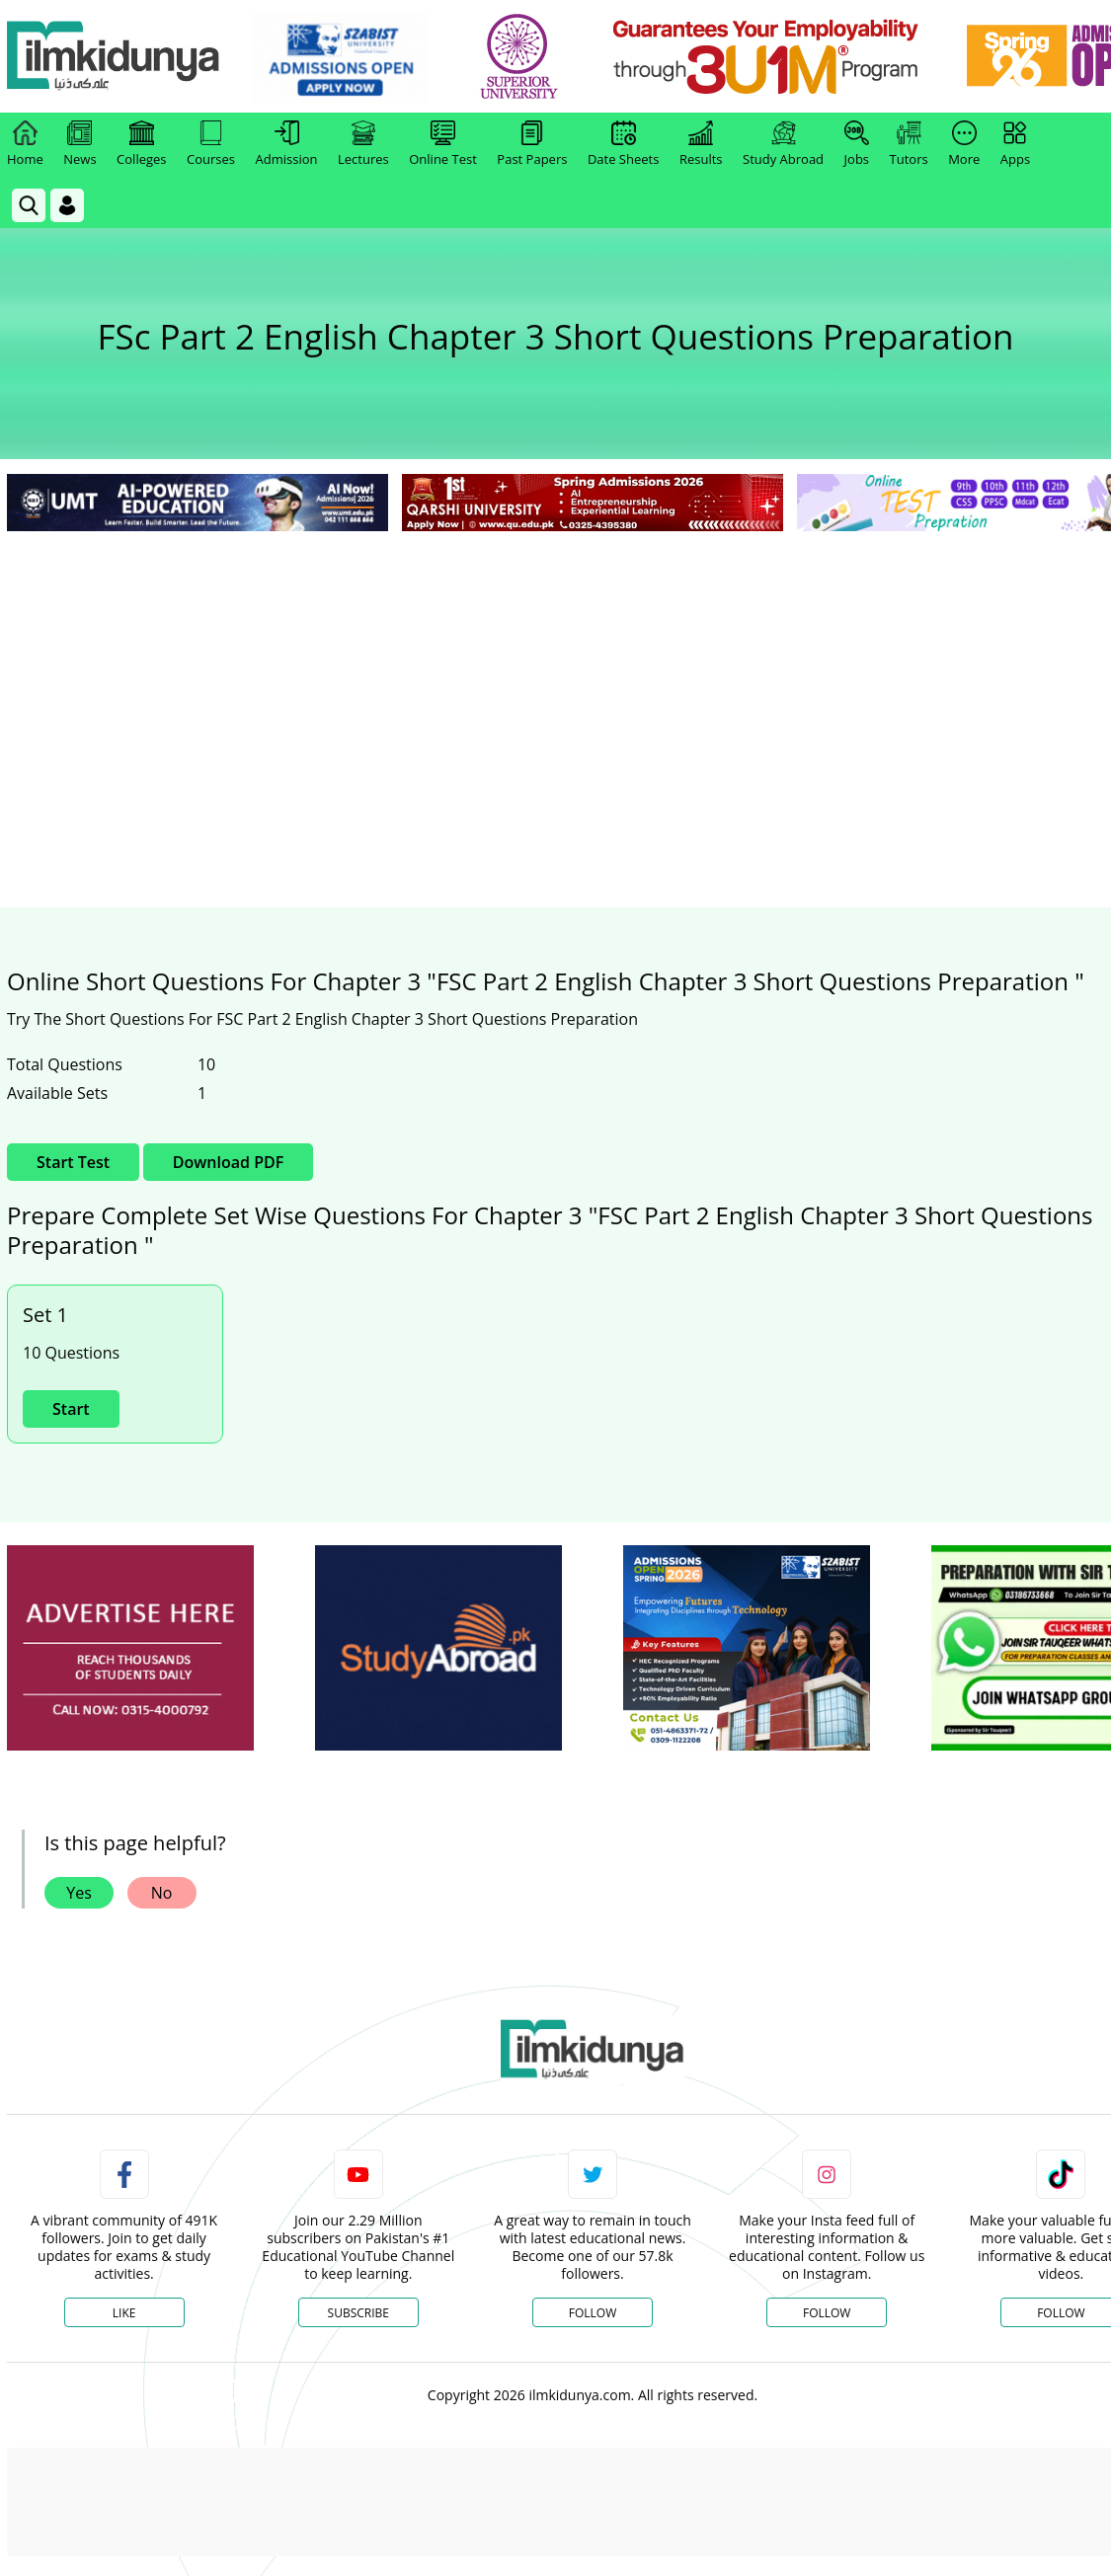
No (162, 1893)
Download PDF (228, 1162)
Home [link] (25, 144)
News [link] (79, 144)
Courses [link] (211, 144)
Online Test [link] (443, 144)
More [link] (964, 144)
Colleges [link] (141, 144)
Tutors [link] (909, 144)
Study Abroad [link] (783, 144)
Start (71, 1409)
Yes (79, 1893)
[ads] (130, 1648)
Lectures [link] (363, 144)
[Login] (67, 205)
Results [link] (701, 144)
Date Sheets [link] (624, 144)
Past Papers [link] (532, 144)
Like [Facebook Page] (124, 2312)
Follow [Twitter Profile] (592, 2312)
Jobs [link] (856, 144)
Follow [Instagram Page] (826, 2312)
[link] (342, 57)
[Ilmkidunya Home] (115, 57)
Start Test (73, 1162)
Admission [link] (287, 144)
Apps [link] (1015, 144)
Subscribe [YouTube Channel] (358, 2312)
